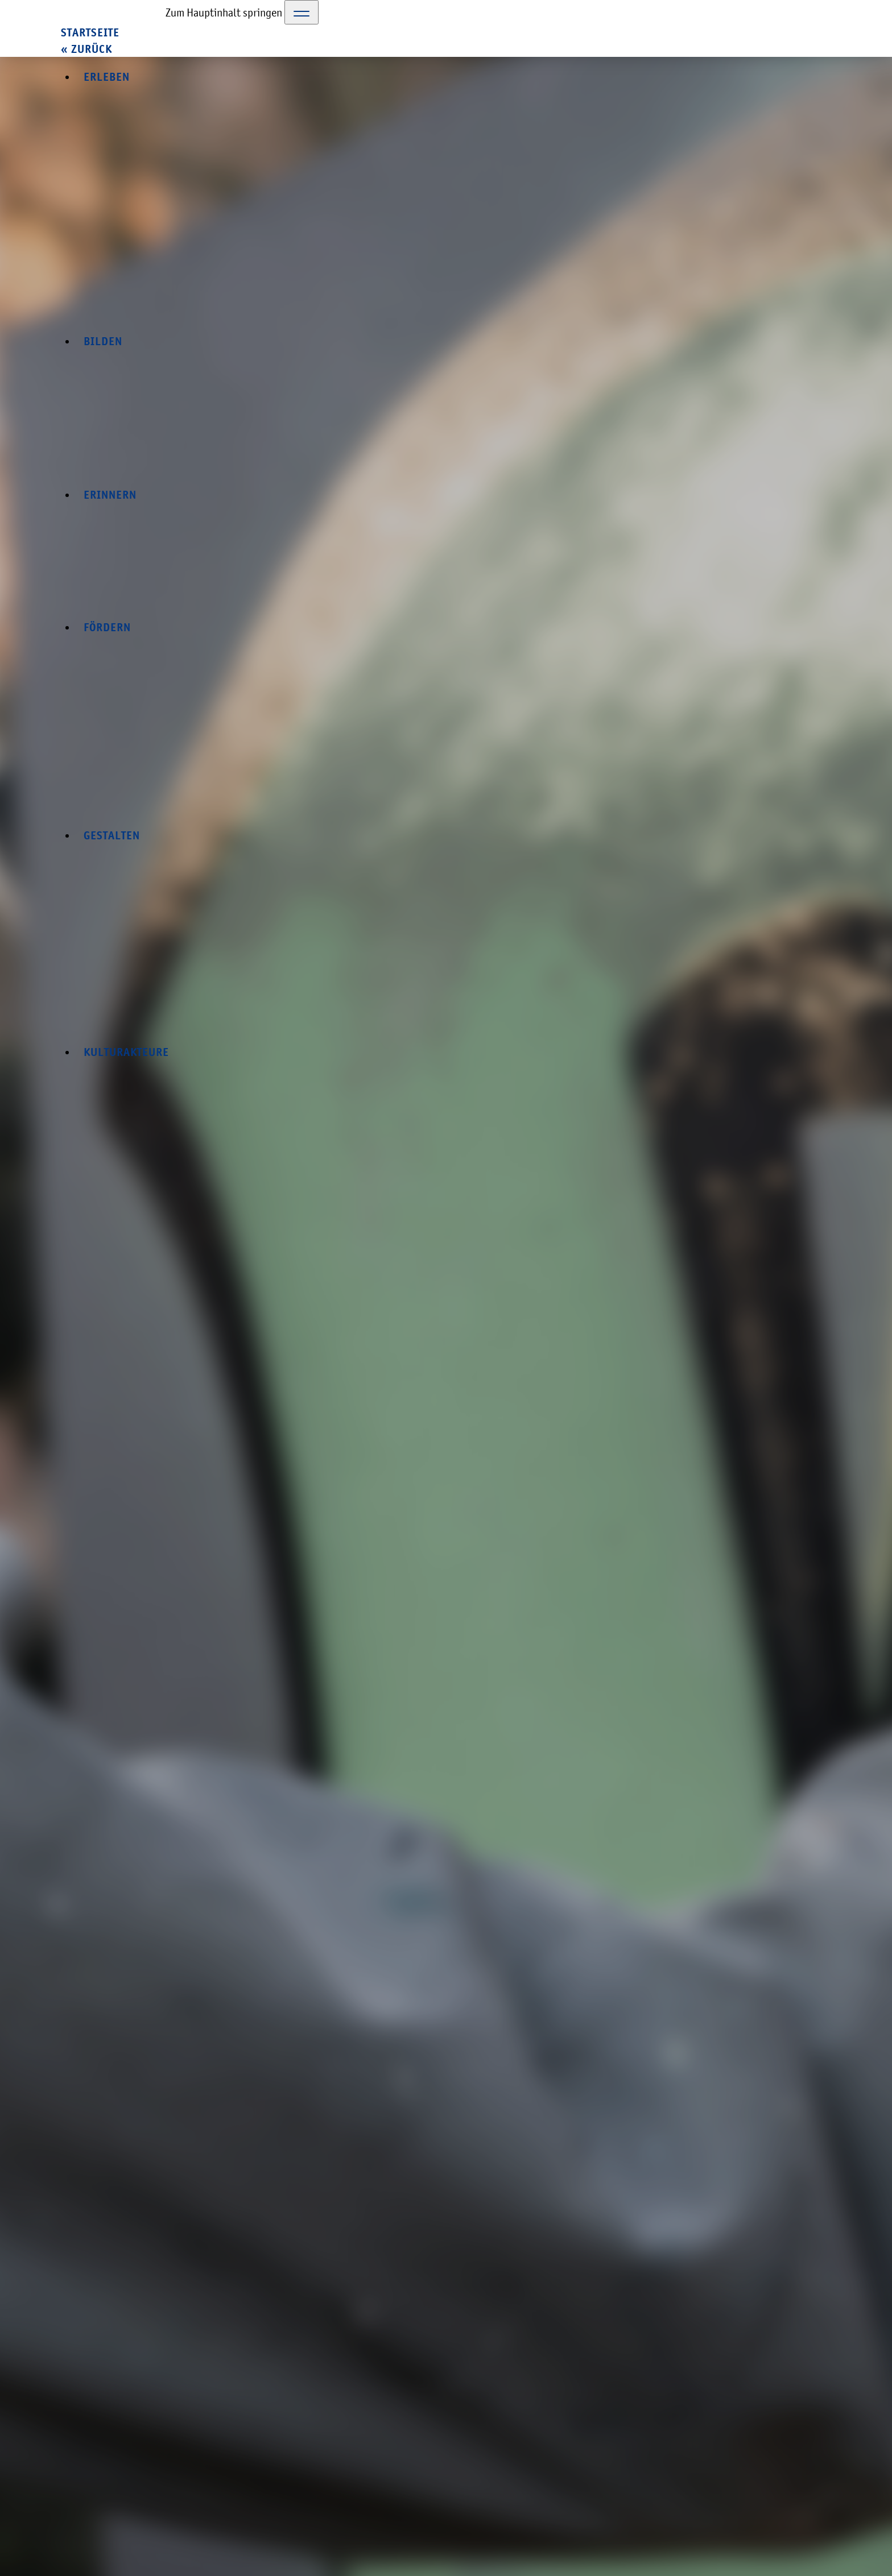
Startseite (90, 33)
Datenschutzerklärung (688, 2503)
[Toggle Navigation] (301, 12)
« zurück (86, 49)
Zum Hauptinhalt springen (224, 12)
